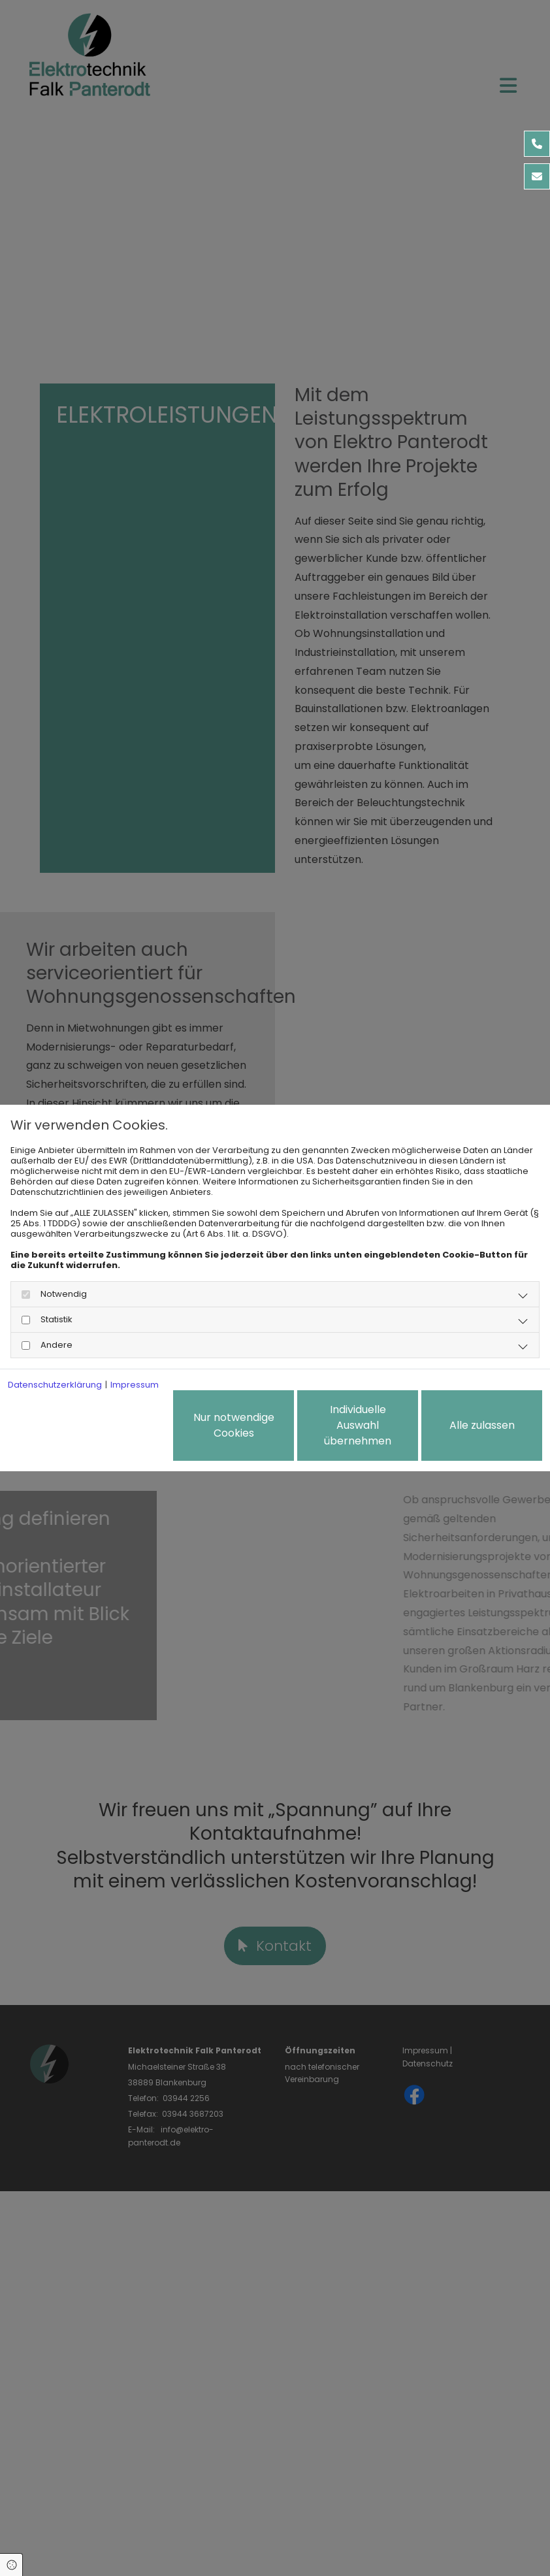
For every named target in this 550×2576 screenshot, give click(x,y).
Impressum (134, 1385)
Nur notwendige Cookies (233, 1425)
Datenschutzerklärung (55, 1385)
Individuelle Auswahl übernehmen (357, 1425)
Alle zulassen (482, 1425)
